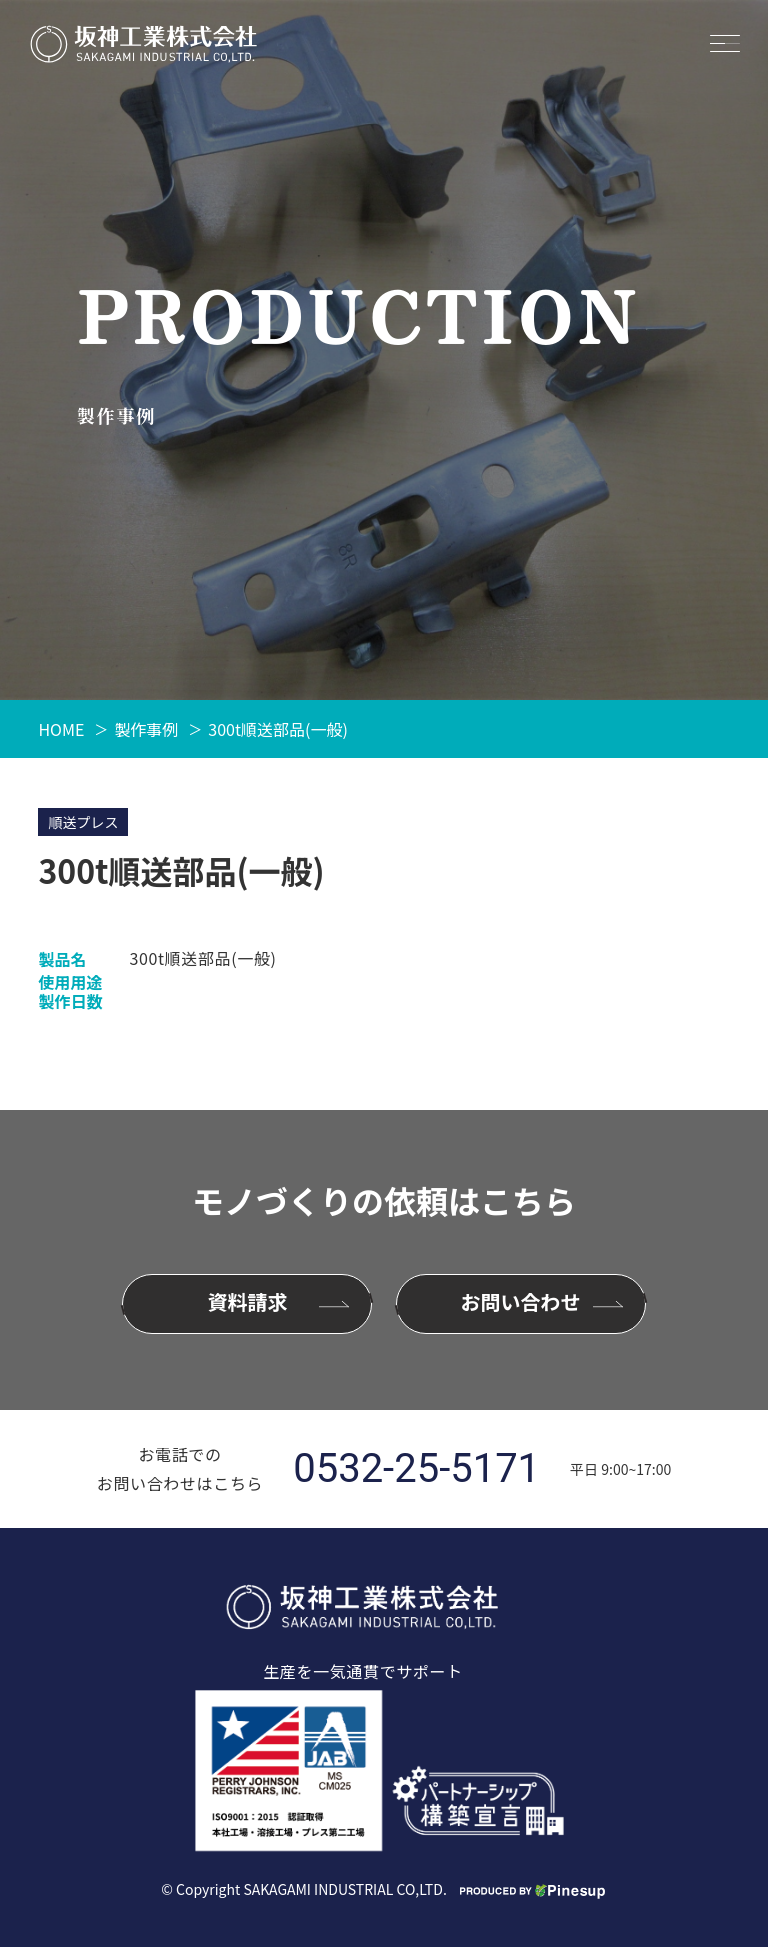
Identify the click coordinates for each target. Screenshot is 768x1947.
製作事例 (146, 729)
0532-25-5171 (416, 1469)
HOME (61, 729)
